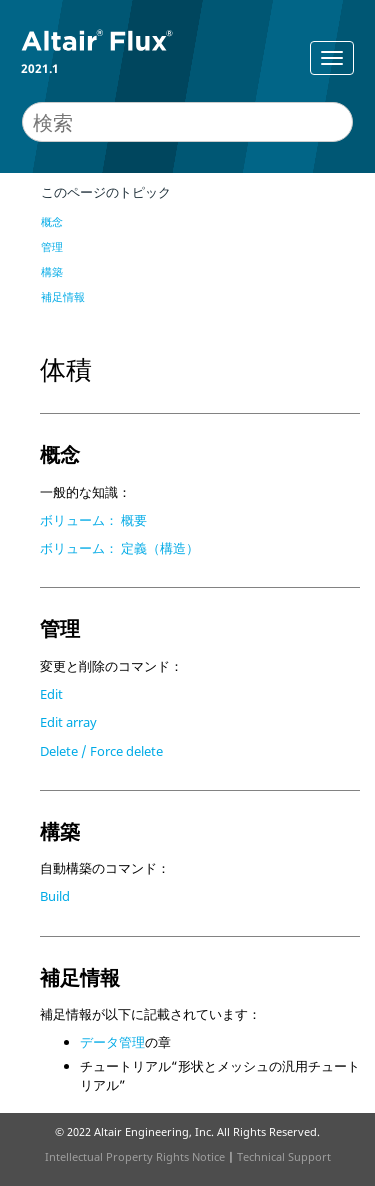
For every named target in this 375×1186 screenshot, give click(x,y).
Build (55, 896)
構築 (52, 271)
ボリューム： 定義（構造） (119, 548)
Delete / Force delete (101, 751)
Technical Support (284, 1156)
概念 (52, 221)
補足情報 (63, 296)
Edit (51, 694)
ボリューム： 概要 (93, 520)
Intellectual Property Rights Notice (135, 1156)
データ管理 (112, 1042)
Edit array (68, 722)
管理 (52, 246)
